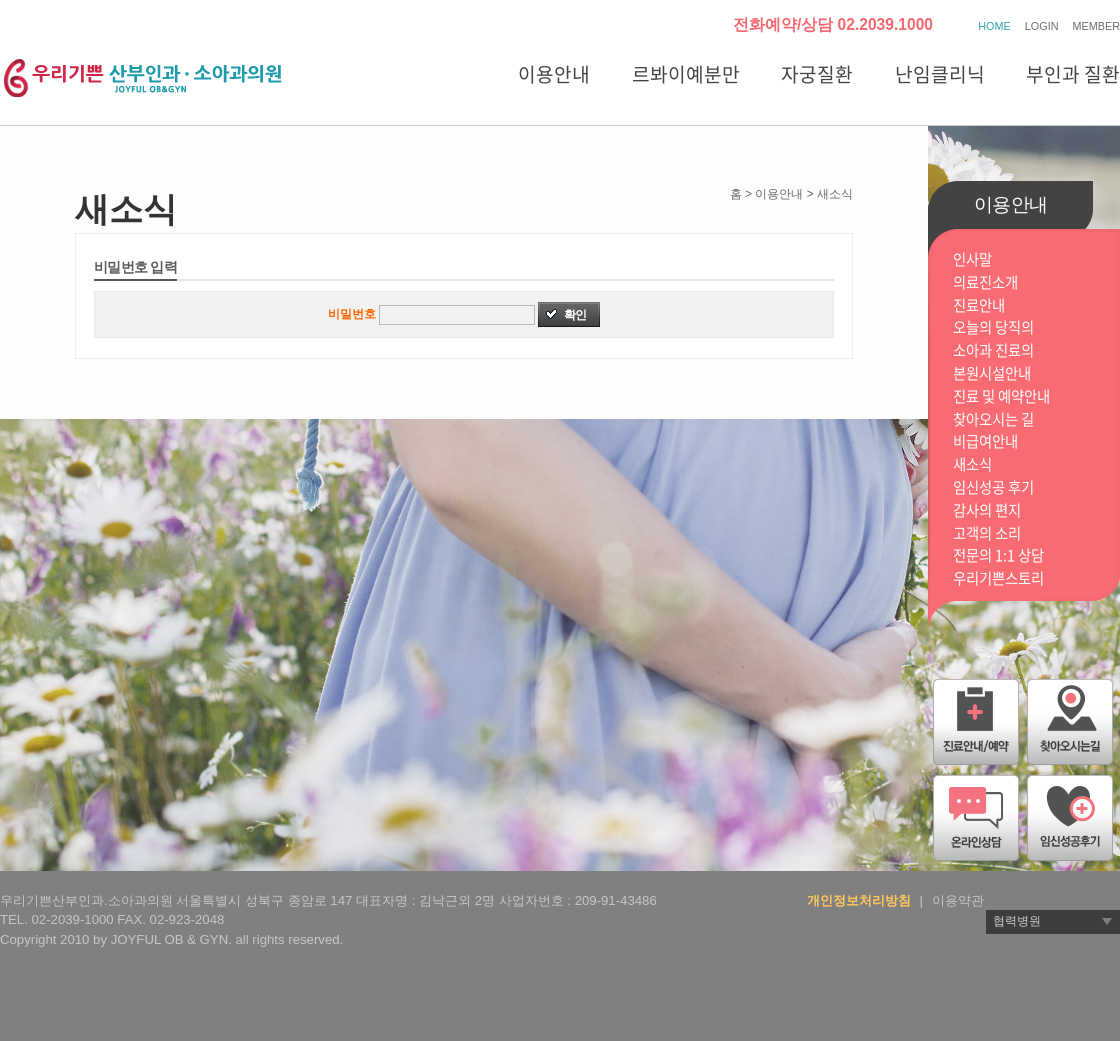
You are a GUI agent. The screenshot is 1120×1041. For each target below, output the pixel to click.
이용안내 (554, 74)
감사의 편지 (987, 510)
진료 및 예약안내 (1001, 396)
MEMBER (1096, 26)
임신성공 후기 (993, 487)
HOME (994, 26)
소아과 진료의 (993, 350)
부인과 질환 (1073, 74)
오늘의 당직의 (993, 327)
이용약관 (958, 900)
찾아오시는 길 (993, 419)
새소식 (972, 464)
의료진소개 (985, 282)
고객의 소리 (987, 533)
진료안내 (979, 305)
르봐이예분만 (686, 74)
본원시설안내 (992, 373)
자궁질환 (817, 74)
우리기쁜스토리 (998, 578)
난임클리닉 (940, 74)
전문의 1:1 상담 (998, 555)
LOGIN (1042, 26)
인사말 (972, 259)
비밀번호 (352, 314)
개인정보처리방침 (859, 900)
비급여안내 (985, 441)
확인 (575, 315)
